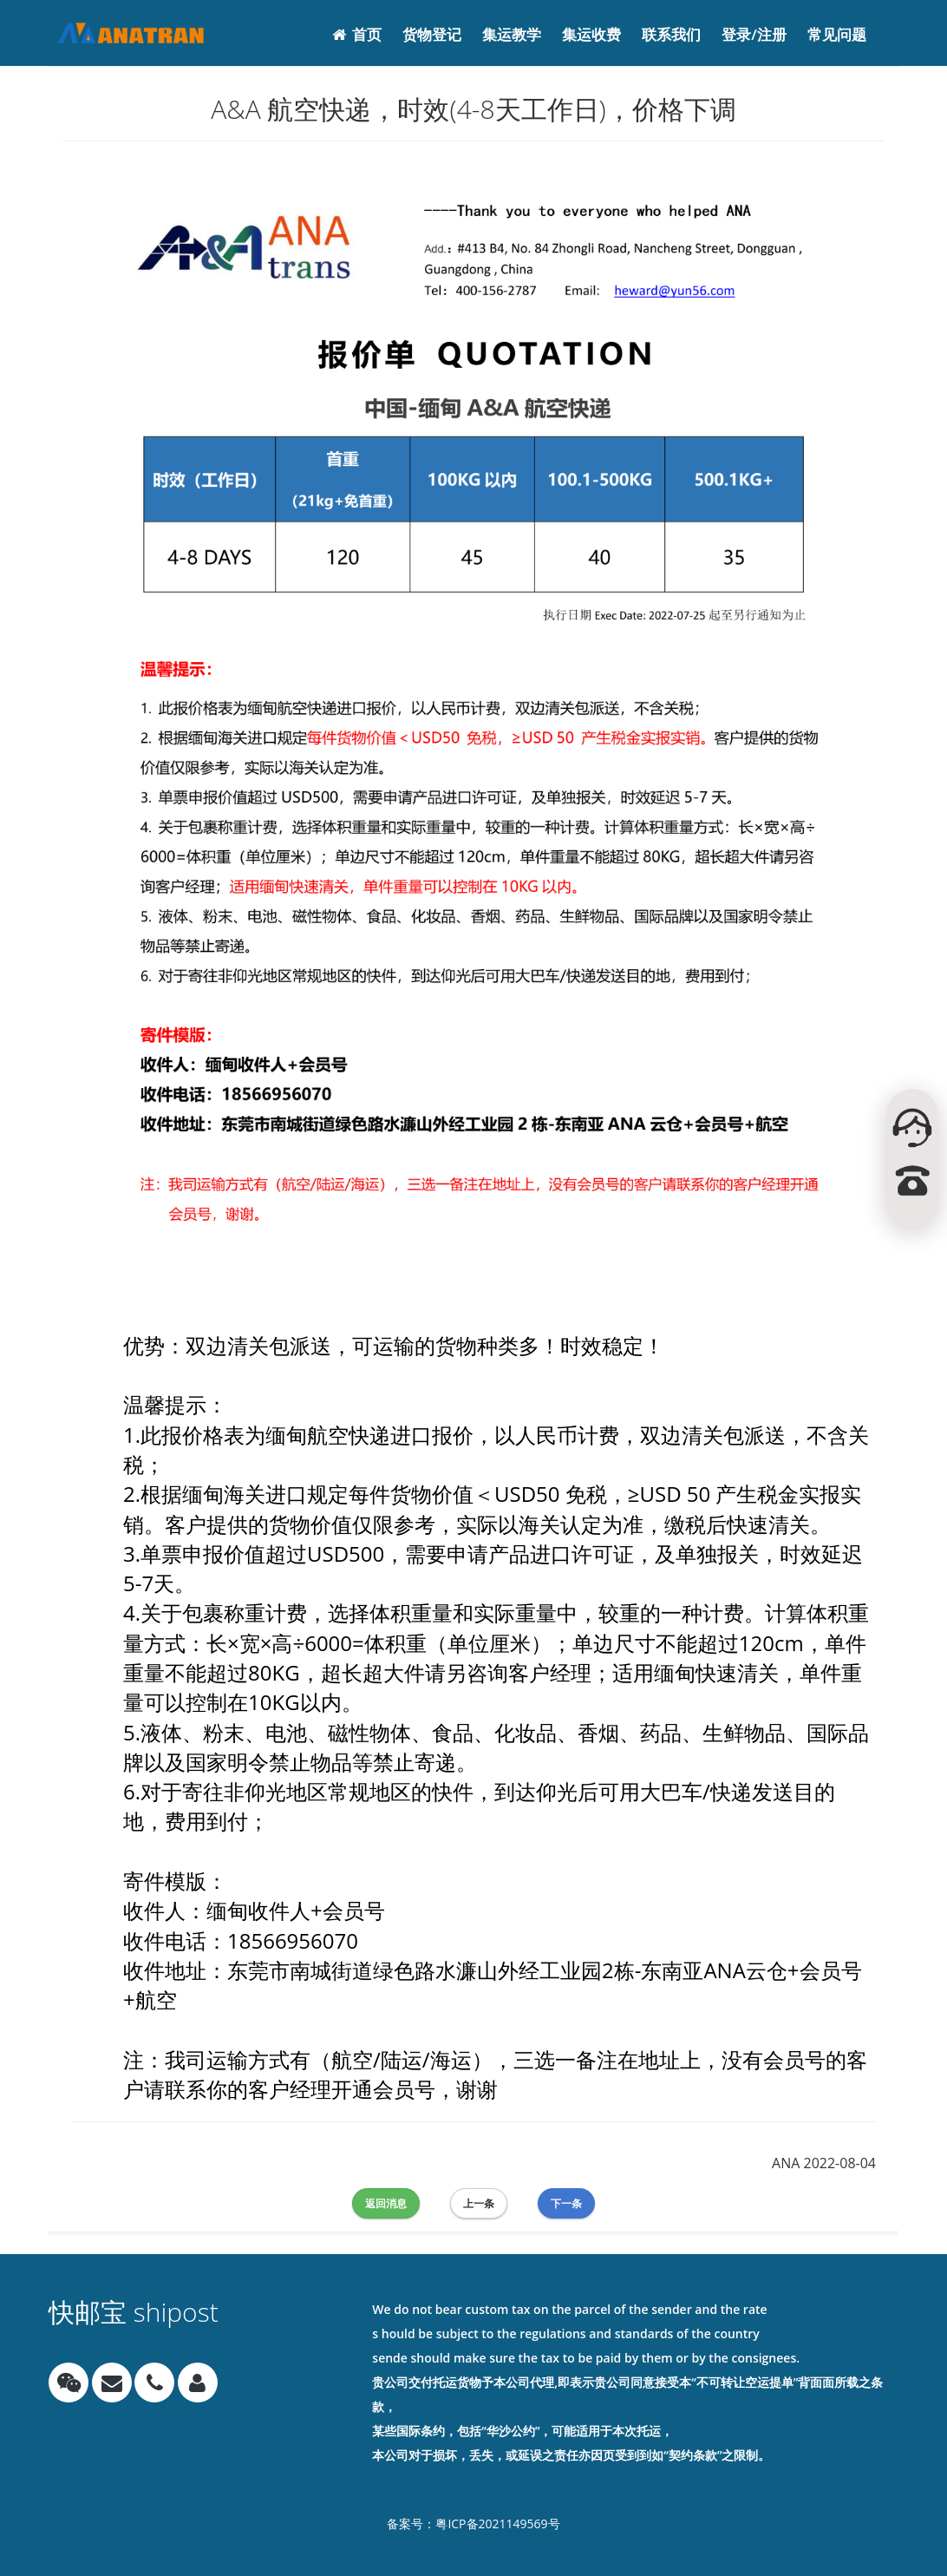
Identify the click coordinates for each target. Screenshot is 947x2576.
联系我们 (671, 34)
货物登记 (431, 34)
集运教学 (511, 34)
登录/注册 (754, 34)
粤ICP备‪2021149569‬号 (497, 2523)
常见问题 (836, 34)
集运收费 (591, 34)
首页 (356, 34)
